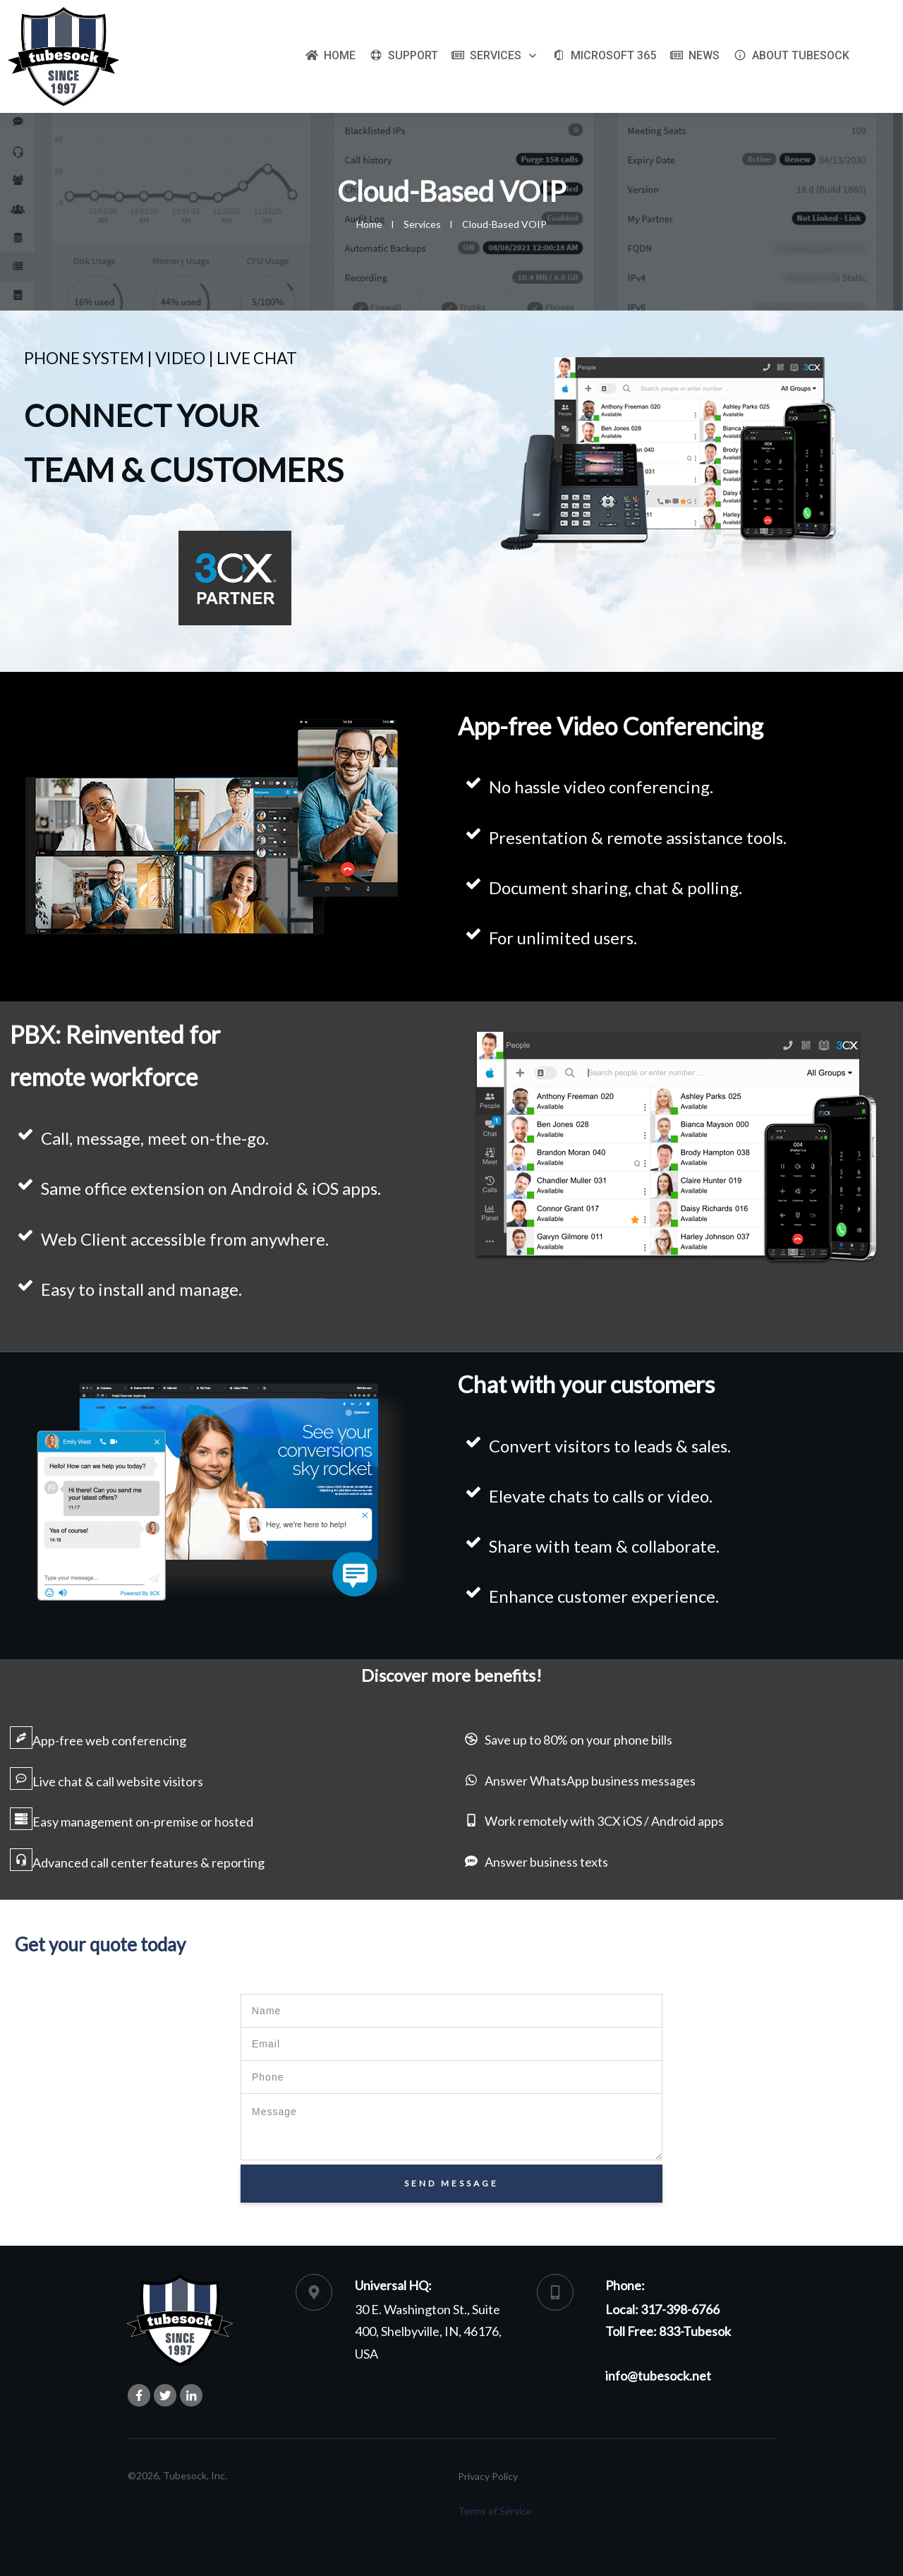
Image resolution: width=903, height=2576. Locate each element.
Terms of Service (495, 2511)
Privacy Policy (488, 2476)
